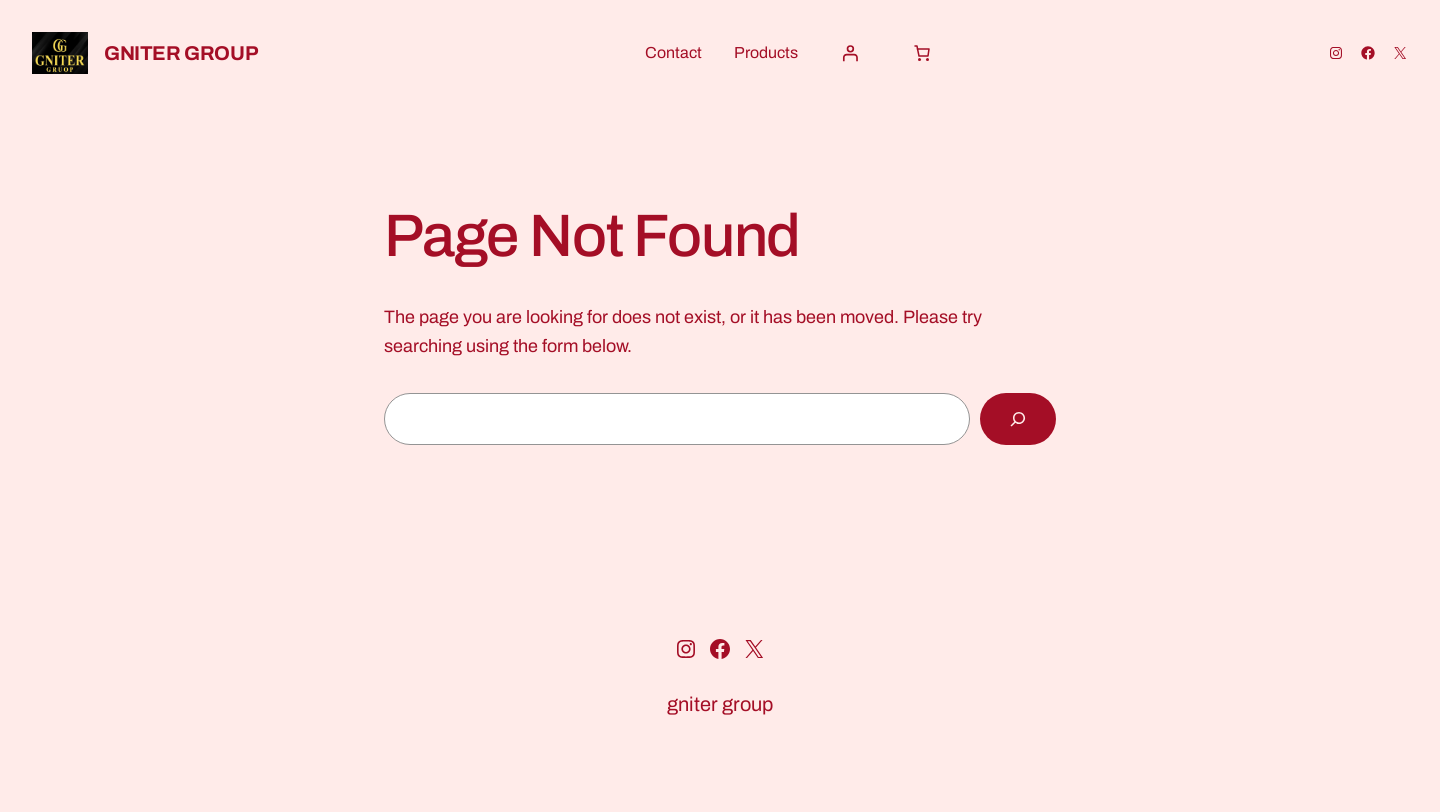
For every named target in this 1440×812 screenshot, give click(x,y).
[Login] (850, 53)
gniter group (181, 53)
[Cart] (922, 53)
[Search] (1018, 419)
